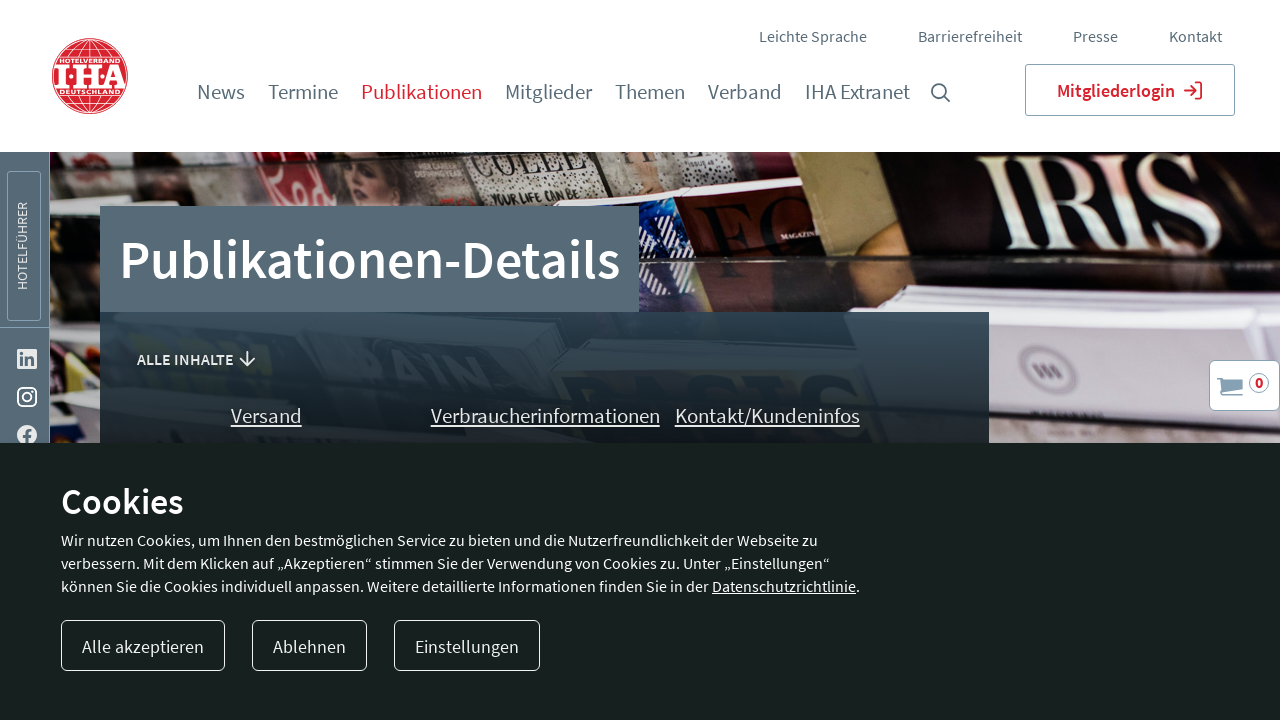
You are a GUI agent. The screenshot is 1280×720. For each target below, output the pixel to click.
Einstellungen (467, 646)
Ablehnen (309, 646)
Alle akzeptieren (143, 646)
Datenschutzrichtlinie (784, 586)
